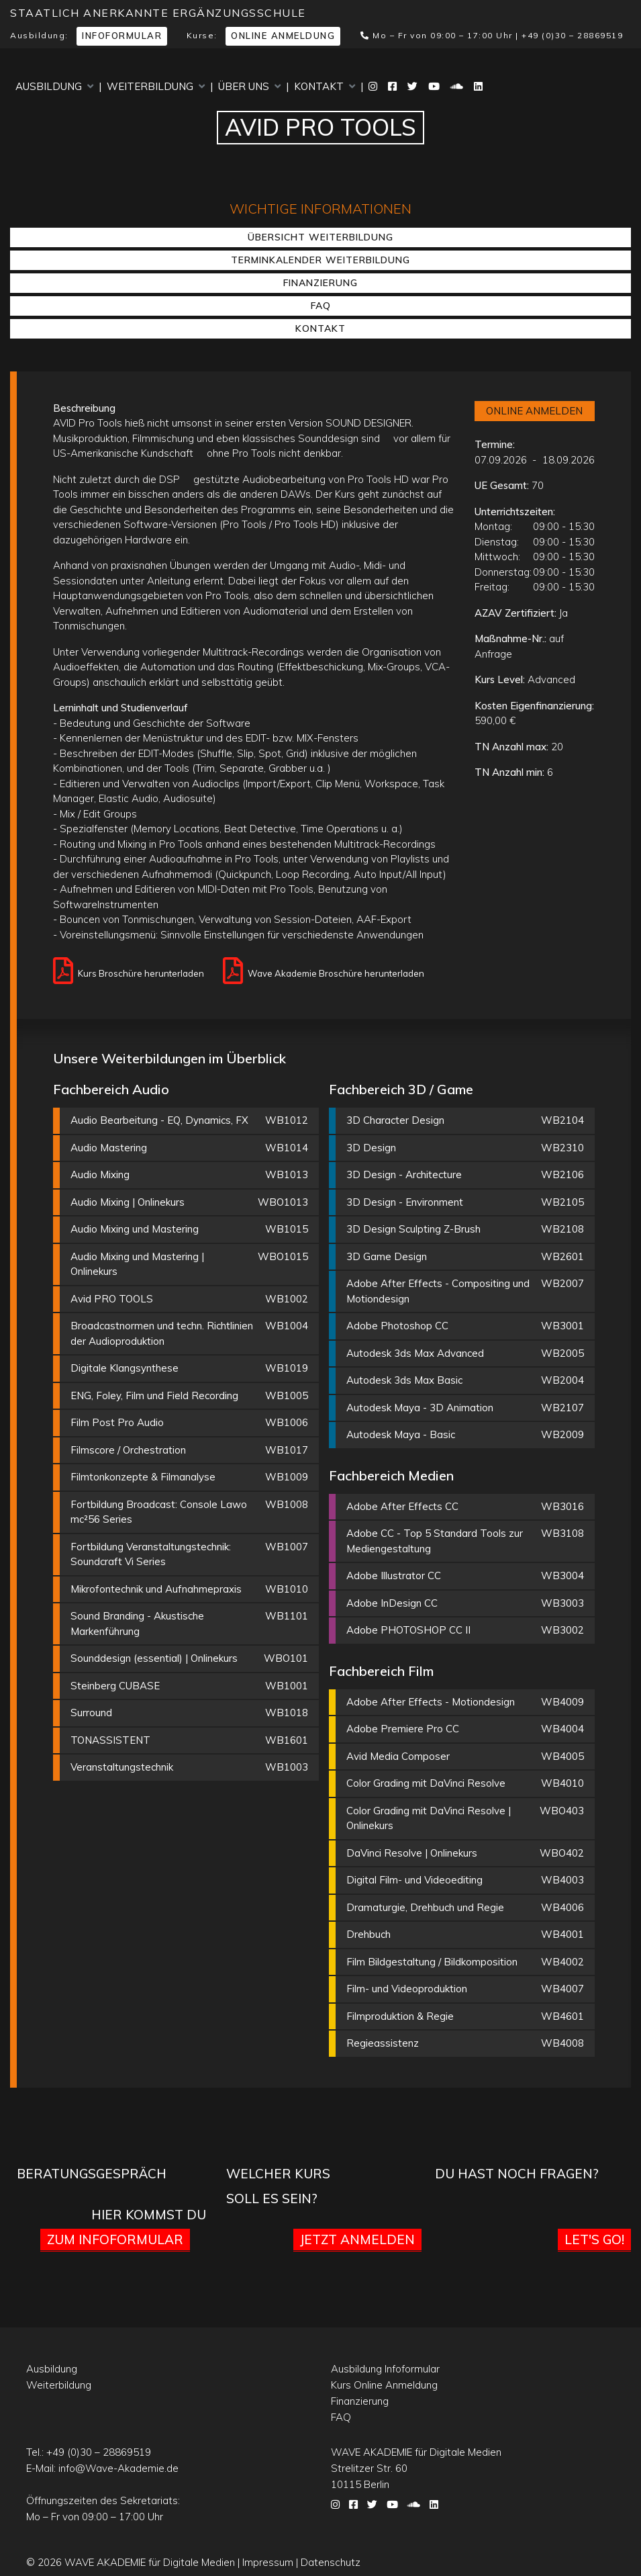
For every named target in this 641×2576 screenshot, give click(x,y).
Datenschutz (330, 2562)
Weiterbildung (156, 86)
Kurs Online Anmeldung (384, 2385)
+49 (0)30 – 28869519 (572, 35)
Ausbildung (54, 86)
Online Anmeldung (283, 35)
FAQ (321, 306)
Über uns (249, 86)
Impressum (267, 2562)
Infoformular (122, 35)
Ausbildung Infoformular (385, 2368)
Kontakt (324, 86)
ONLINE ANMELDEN (534, 410)
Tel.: (88, 2452)
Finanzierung (320, 283)
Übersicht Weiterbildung (320, 237)
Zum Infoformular (115, 2239)
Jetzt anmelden (357, 2239)
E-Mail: (102, 2468)
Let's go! (594, 2239)
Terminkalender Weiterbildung (320, 260)
